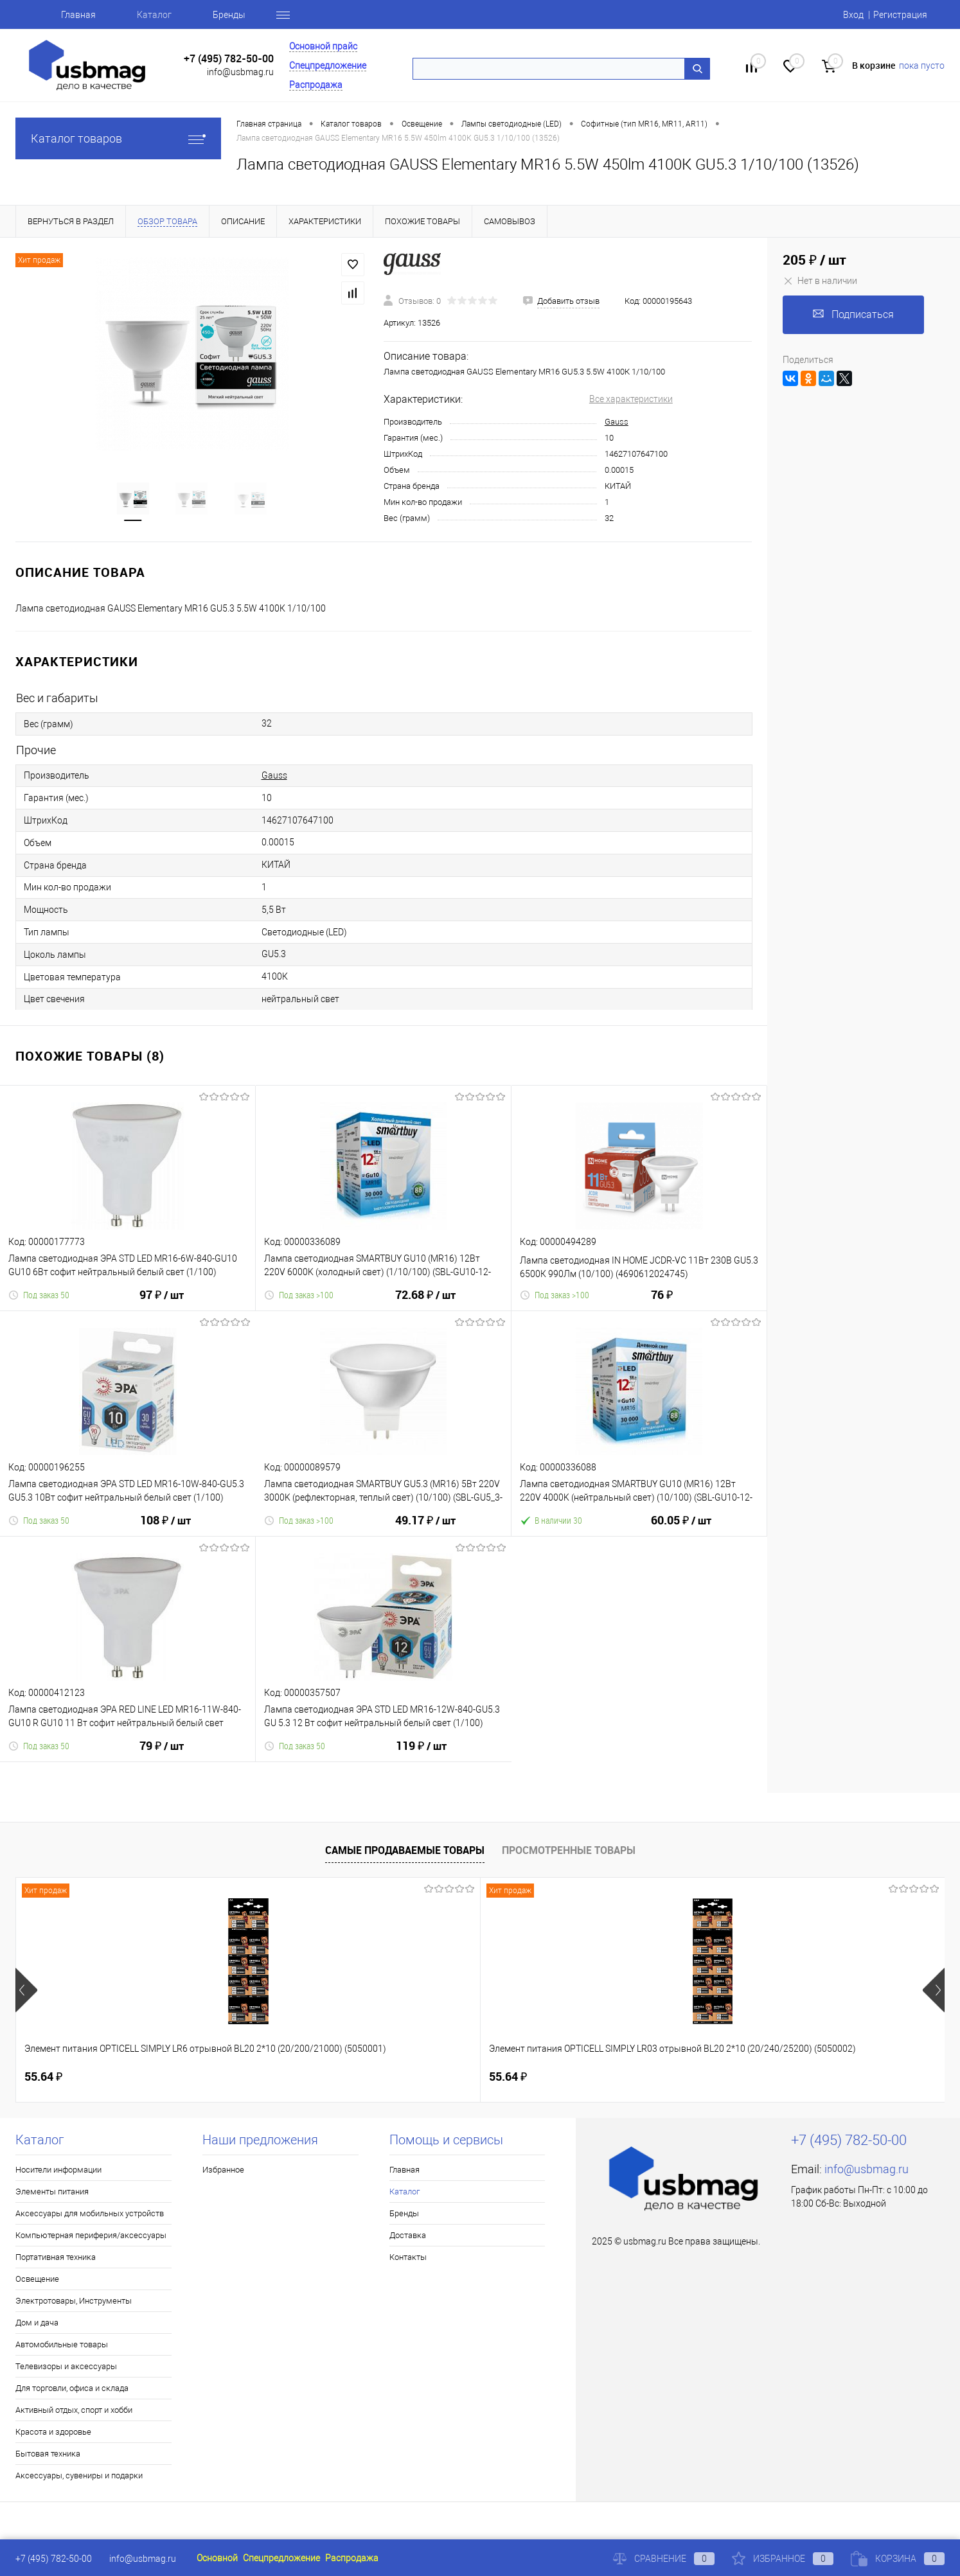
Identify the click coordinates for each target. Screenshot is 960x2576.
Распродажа (315, 85)
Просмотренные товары (569, 1850)
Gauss (616, 422)
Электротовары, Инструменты (73, 2301)
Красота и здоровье (53, 2432)
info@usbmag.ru (240, 72)
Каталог (154, 15)
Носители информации (58, 2170)
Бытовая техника (47, 2453)
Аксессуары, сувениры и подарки (79, 2475)
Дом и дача (36, 2322)
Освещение (37, 2279)
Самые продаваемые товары (404, 1850)
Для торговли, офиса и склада (72, 2388)
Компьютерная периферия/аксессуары (90, 2235)
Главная (78, 15)
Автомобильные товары (61, 2344)
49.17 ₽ (425, 1528)
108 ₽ (165, 1528)
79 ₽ (161, 1754)
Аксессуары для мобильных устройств (89, 2213)
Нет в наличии (820, 281)
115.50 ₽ (755, 2077)
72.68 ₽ (425, 1303)
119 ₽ (421, 1754)
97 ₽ (161, 1303)
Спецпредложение (327, 65)
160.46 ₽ (522, 2077)
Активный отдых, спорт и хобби (73, 2410)
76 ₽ (662, 1302)
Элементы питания (52, 2191)
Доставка (407, 2235)
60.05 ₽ (681, 1528)
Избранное (223, 2170)
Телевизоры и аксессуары (66, 2366)
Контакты (408, 2257)
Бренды (229, 15)
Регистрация (900, 15)
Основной (217, 2558)
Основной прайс (323, 46)
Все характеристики (631, 399)
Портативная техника (55, 2257)
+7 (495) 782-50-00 (229, 59)
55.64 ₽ (43, 2076)
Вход (853, 15)
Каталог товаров (118, 138)
